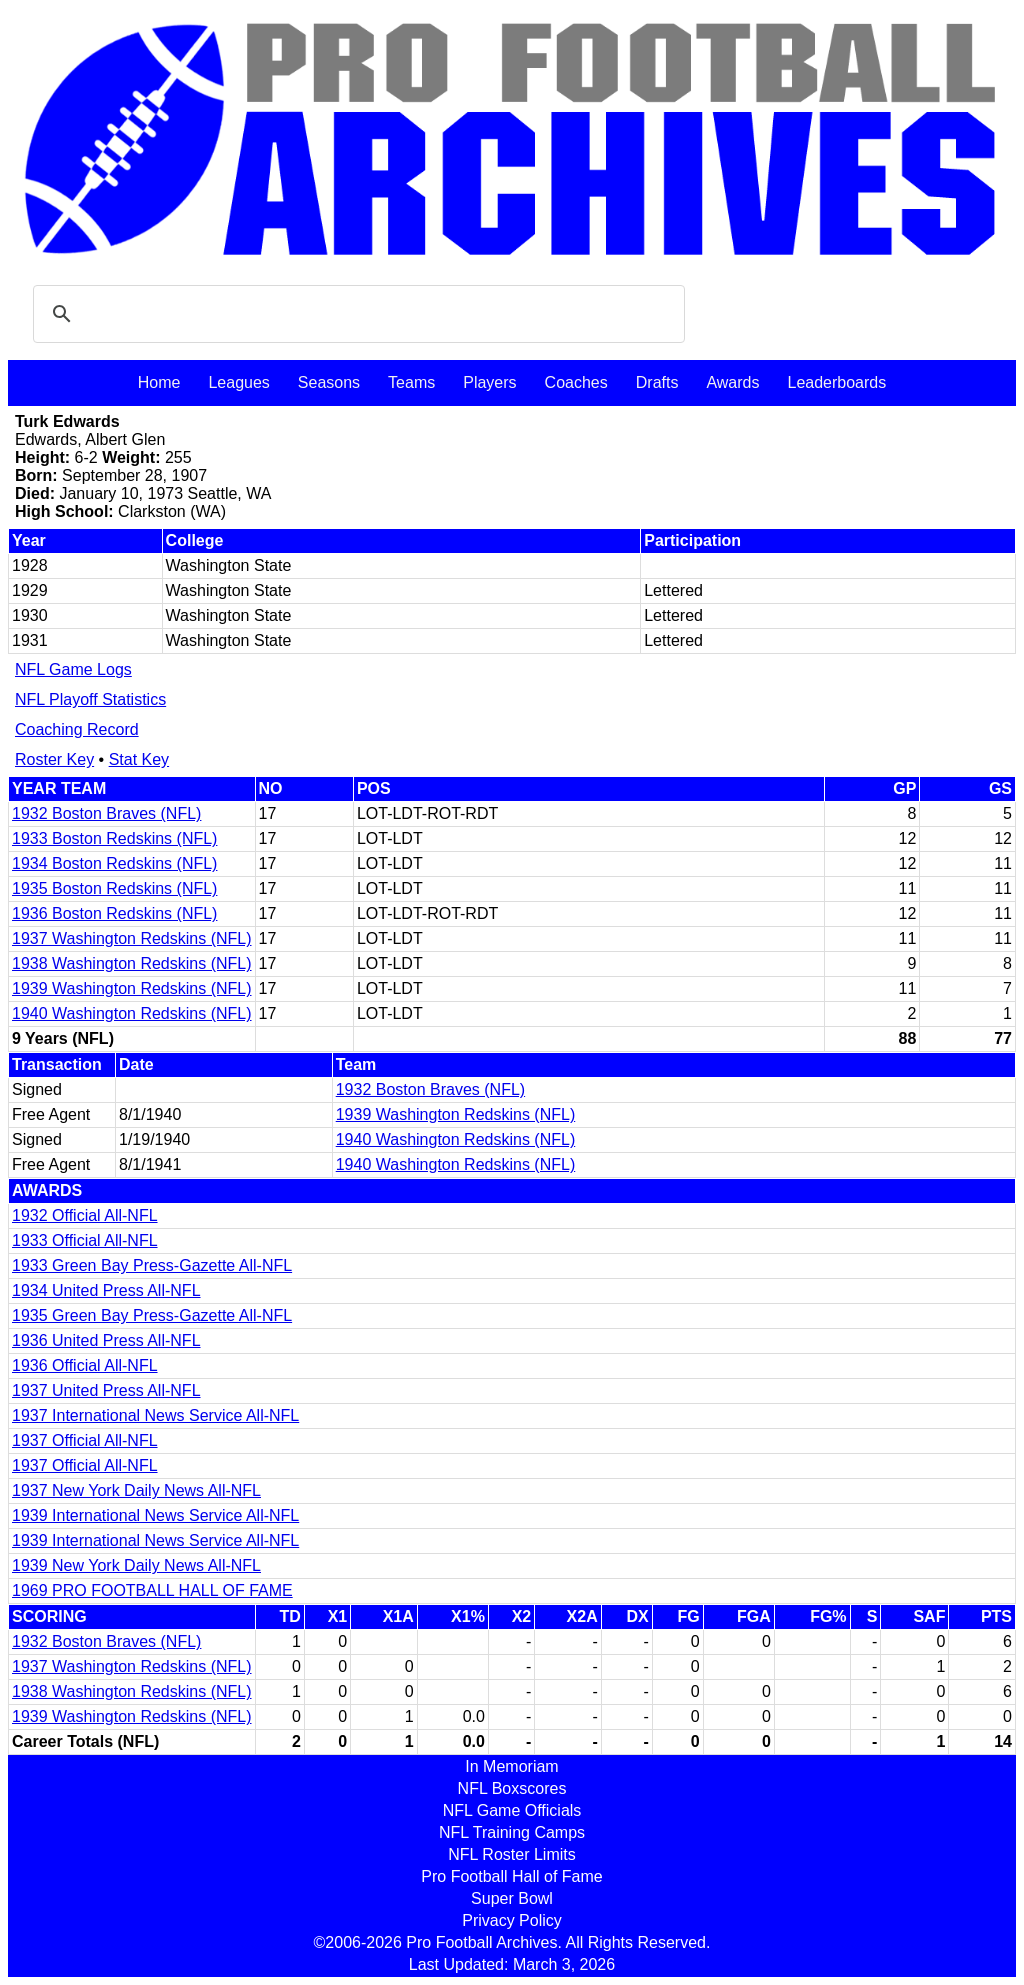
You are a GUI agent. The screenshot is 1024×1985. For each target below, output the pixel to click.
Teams (411, 382)
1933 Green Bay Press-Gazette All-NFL (152, 1265)
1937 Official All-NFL (85, 1440)
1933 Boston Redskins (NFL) (114, 838)
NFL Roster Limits (511, 1854)
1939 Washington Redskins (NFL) (132, 988)
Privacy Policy (512, 1920)
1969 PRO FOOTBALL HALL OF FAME (152, 1590)
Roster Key (54, 759)
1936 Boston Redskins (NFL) (114, 913)
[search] (356, 314)
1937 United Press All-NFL (106, 1390)
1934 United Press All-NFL (106, 1290)
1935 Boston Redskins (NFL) (114, 888)
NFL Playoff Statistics (90, 699)
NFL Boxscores (512, 1788)
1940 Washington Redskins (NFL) (132, 1013)
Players (489, 382)
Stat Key (139, 759)
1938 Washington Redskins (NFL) (132, 963)
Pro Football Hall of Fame (511, 1876)
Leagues (238, 382)
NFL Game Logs (73, 669)
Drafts (657, 382)
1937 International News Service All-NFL (155, 1415)
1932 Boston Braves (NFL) (106, 813)
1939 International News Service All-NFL (155, 1515)
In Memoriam (511, 1766)
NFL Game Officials (512, 1810)
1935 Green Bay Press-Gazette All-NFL (152, 1315)
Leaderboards (836, 382)
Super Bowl (512, 1898)
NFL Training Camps (512, 1832)
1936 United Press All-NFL (106, 1340)
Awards (732, 382)
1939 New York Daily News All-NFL (136, 1565)
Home (159, 382)
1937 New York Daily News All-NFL (136, 1490)
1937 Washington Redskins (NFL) (132, 938)
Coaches (576, 382)
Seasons (329, 382)
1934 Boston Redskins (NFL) (114, 863)
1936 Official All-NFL (85, 1365)
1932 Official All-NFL (85, 1215)
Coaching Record (77, 729)
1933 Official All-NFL (85, 1240)
